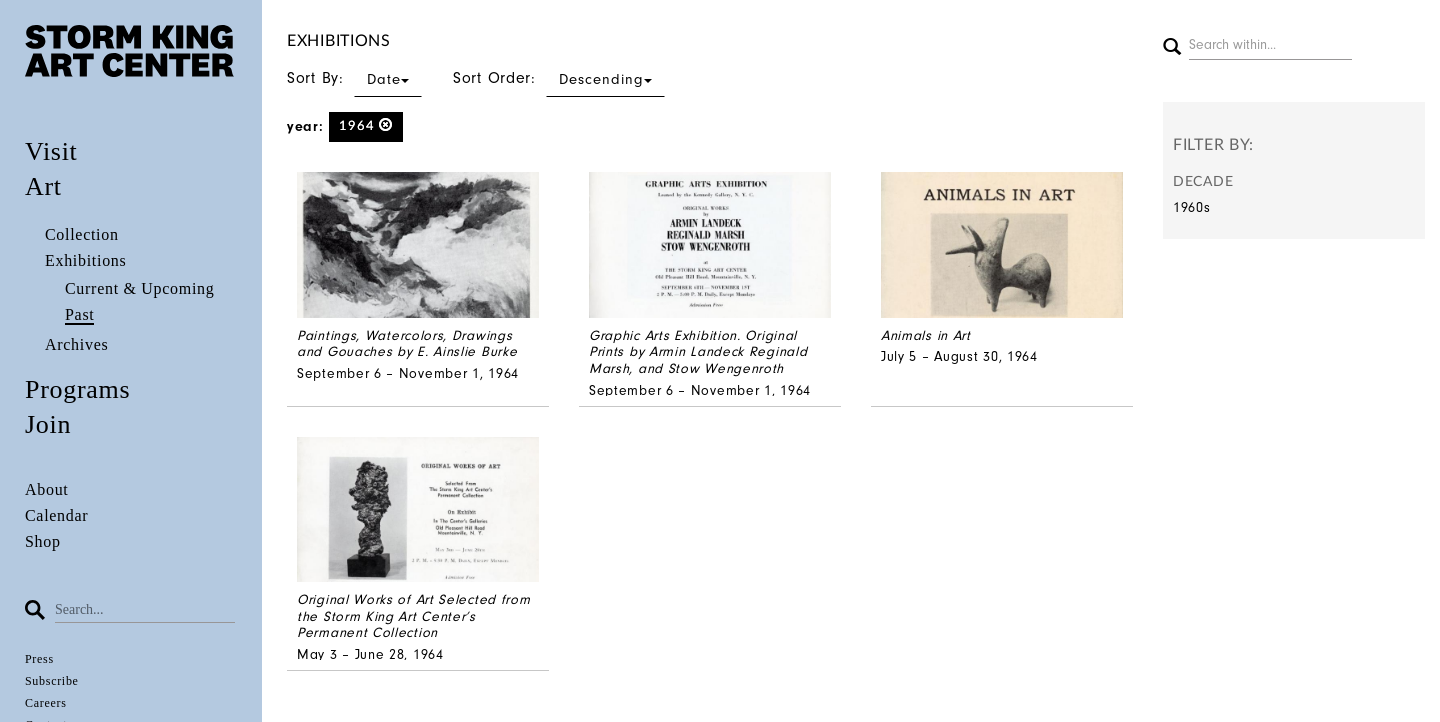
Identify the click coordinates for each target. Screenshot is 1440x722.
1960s (1192, 207)
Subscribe (52, 681)
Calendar (56, 515)
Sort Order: (559, 78)
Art (43, 186)
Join (48, 424)
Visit (51, 151)
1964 (366, 125)
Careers (46, 703)
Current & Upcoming (139, 288)
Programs (77, 389)
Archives (76, 344)
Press (39, 659)
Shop (43, 541)
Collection (82, 234)
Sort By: (354, 78)
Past (79, 314)
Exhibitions (85, 260)
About (47, 489)
